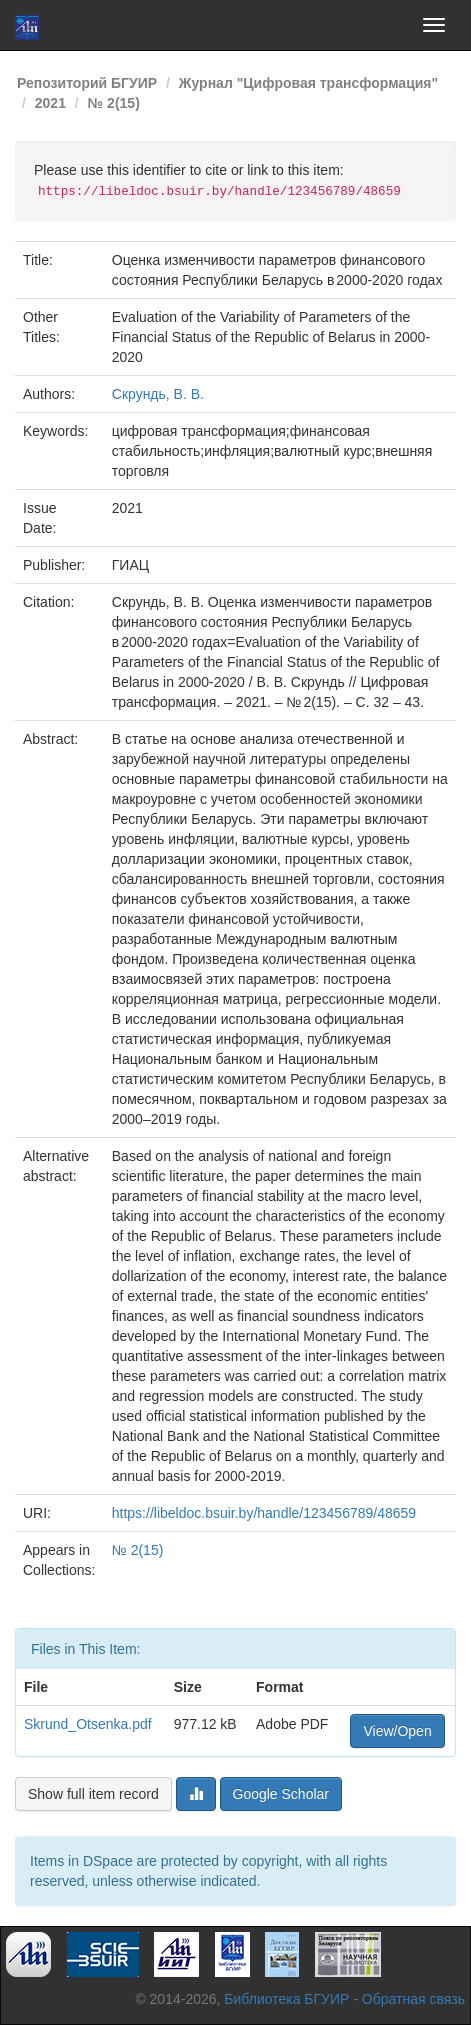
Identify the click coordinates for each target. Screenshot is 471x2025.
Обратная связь (413, 1999)
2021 (50, 103)
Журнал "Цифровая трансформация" (308, 83)
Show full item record (93, 1794)
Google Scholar (281, 1794)
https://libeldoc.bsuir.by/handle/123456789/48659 (264, 1513)
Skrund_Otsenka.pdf (88, 1724)
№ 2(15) (114, 103)
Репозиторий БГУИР (87, 83)
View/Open (397, 1731)
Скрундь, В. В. (158, 394)
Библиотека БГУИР (286, 1999)
